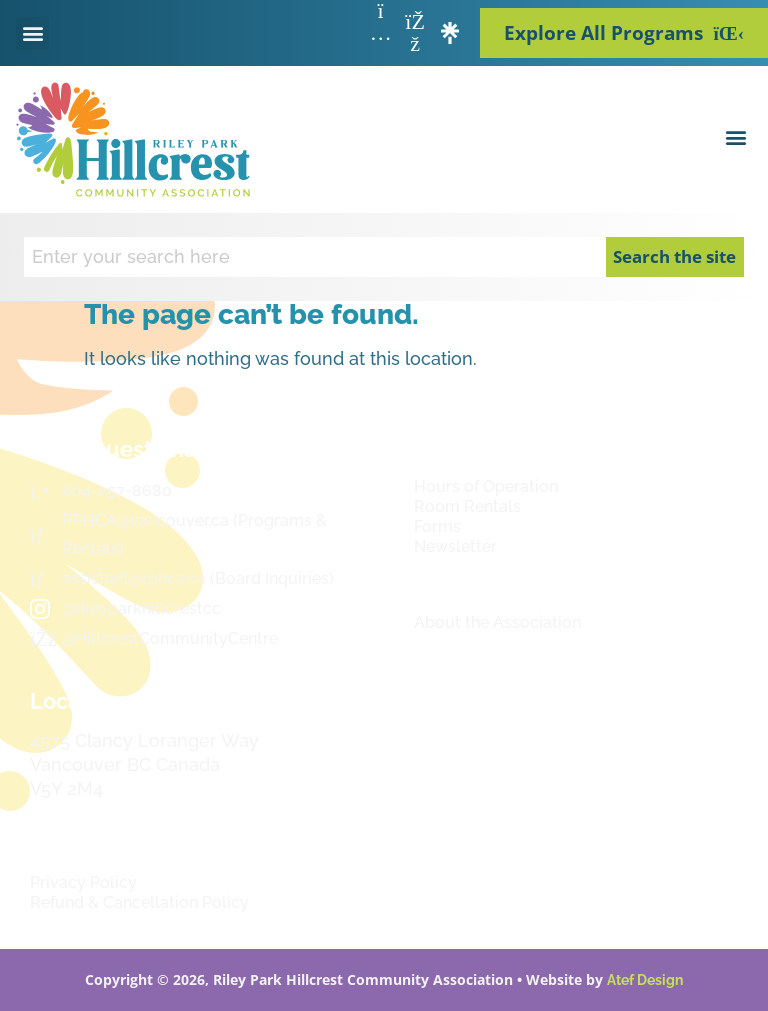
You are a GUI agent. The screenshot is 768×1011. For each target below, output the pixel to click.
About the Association (497, 622)
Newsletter (455, 546)
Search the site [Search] (674, 256)
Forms (437, 526)
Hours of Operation (486, 486)
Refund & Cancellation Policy (139, 902)
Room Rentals (467, 506)
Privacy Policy (83, 882)
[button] (32, 33)
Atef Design (645, 980)
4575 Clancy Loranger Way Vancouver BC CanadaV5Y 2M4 (144, 764)
